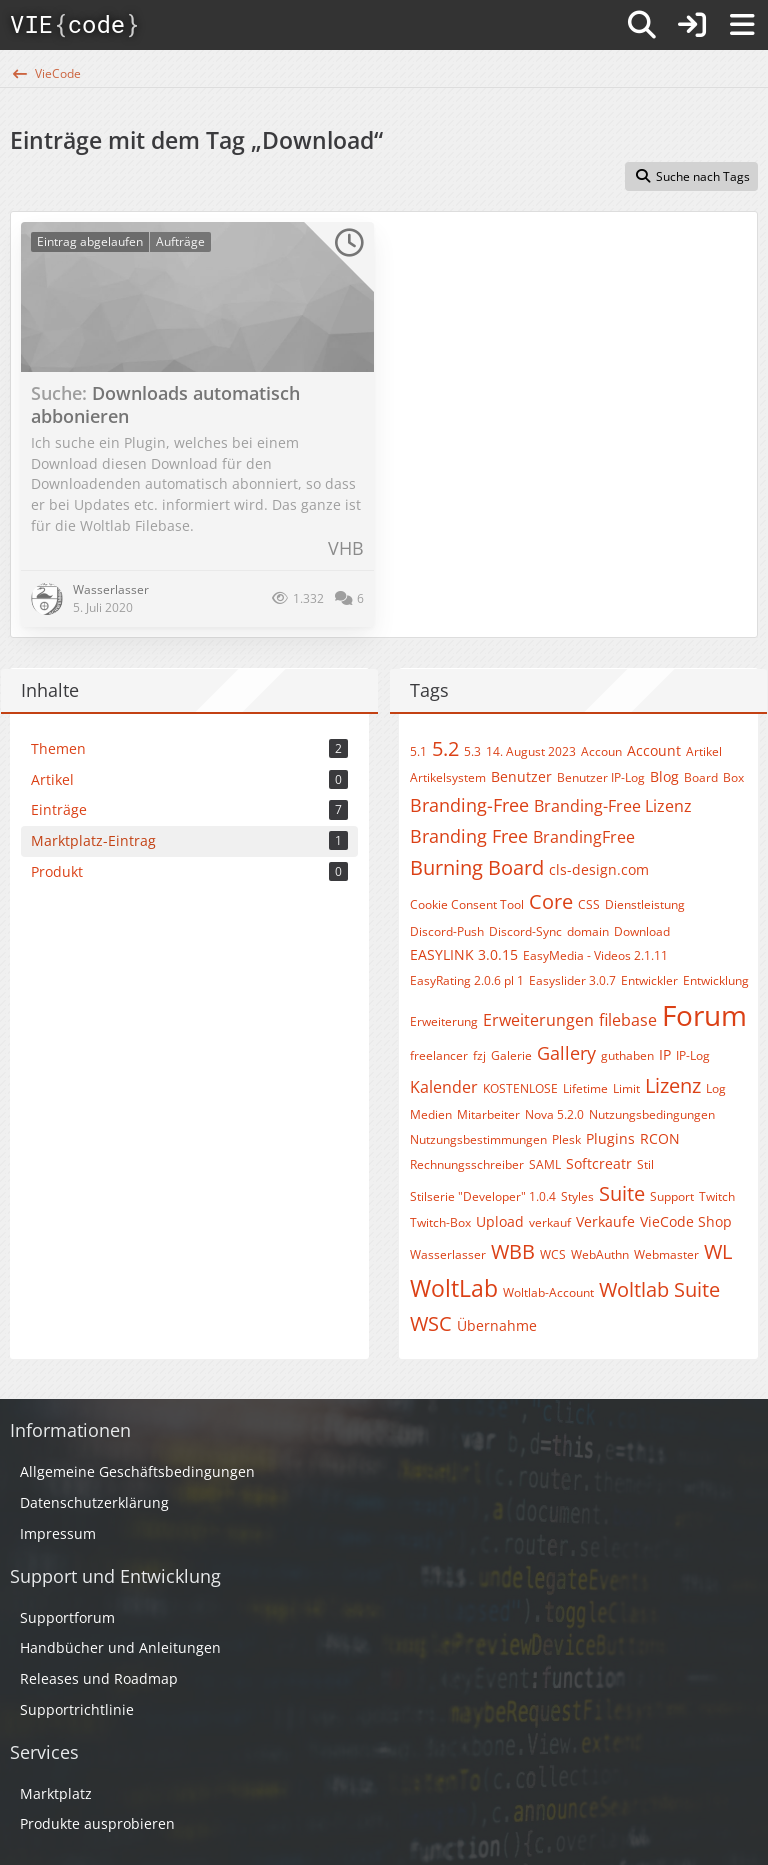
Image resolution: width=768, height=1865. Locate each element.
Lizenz (673, 1085)
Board (701, 777)
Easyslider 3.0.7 (572, 980)
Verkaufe (605, 1221)
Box (733, 777)
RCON (660, 1138)
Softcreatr (599, 1163)
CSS (589, 904)
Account (654, 750)
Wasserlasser (448, 1254)
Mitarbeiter (488, 1114)
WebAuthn (600, 1254)
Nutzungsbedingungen (652, 1114)
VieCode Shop (686, 1221)
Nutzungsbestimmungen (478, 1139)
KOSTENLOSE (520, 1088)
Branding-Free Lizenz (613, 806)
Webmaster (666, 1254)
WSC (431, 1323)
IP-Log (693, 1055)
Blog (664, 776)
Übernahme (497, 1325)
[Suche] (642, 25)
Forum (704, 1015)
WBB (513, 1251)
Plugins (610, 1138)
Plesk (566, 1139)
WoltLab (454, 1288)
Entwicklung (716, 980)
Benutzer (521, 776)
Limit (626, 1088)
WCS (553, 1254)
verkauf (550, 1222)
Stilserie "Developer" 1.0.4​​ (483, 1196)
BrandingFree (584, 837)
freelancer (439, 1055)
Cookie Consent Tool (467, 904)
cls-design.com (599, 869)
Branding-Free (469, 805)
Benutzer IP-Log (601, 777)
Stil (645, 1164)
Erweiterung (444, 1021)
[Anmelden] (692, 25)
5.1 (418, 751)
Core (551, 901)
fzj (479, 1055)
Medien (431, 1114)
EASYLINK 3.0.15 (464, 954)
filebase (628, 1020)
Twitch (717, 1196)
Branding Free (469, 836)
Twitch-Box (440, 1222)
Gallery (566, 1053)
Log (716, 1088)
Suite (622, 1193)
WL (718, 1251)
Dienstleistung (645, 904)
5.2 (445, 748)
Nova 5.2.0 (554, 1114)
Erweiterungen (538, 1020)
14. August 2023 (531, 751)
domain (588, 931)
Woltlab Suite (659, 1289)
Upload (500, 1221)
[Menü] (742, 25)
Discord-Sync (525, 931)
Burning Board (477, 867)
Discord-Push (447, 931)
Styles (577, 1196)
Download (642, 931)
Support (672, 1196)
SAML (545, 1164)
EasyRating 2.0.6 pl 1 (467, 980)
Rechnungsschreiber (467, 1164)
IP (665, 1054)
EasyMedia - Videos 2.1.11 (595, 955)
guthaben (627, 1055)
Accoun (601, 751)
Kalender (444, 1087)
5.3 (472, 751)
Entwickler (649, 980)
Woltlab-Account (548, 1292)
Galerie (511, 1055)
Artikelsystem (448, 777)
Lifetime (585, 1088)
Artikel (704, 751)
